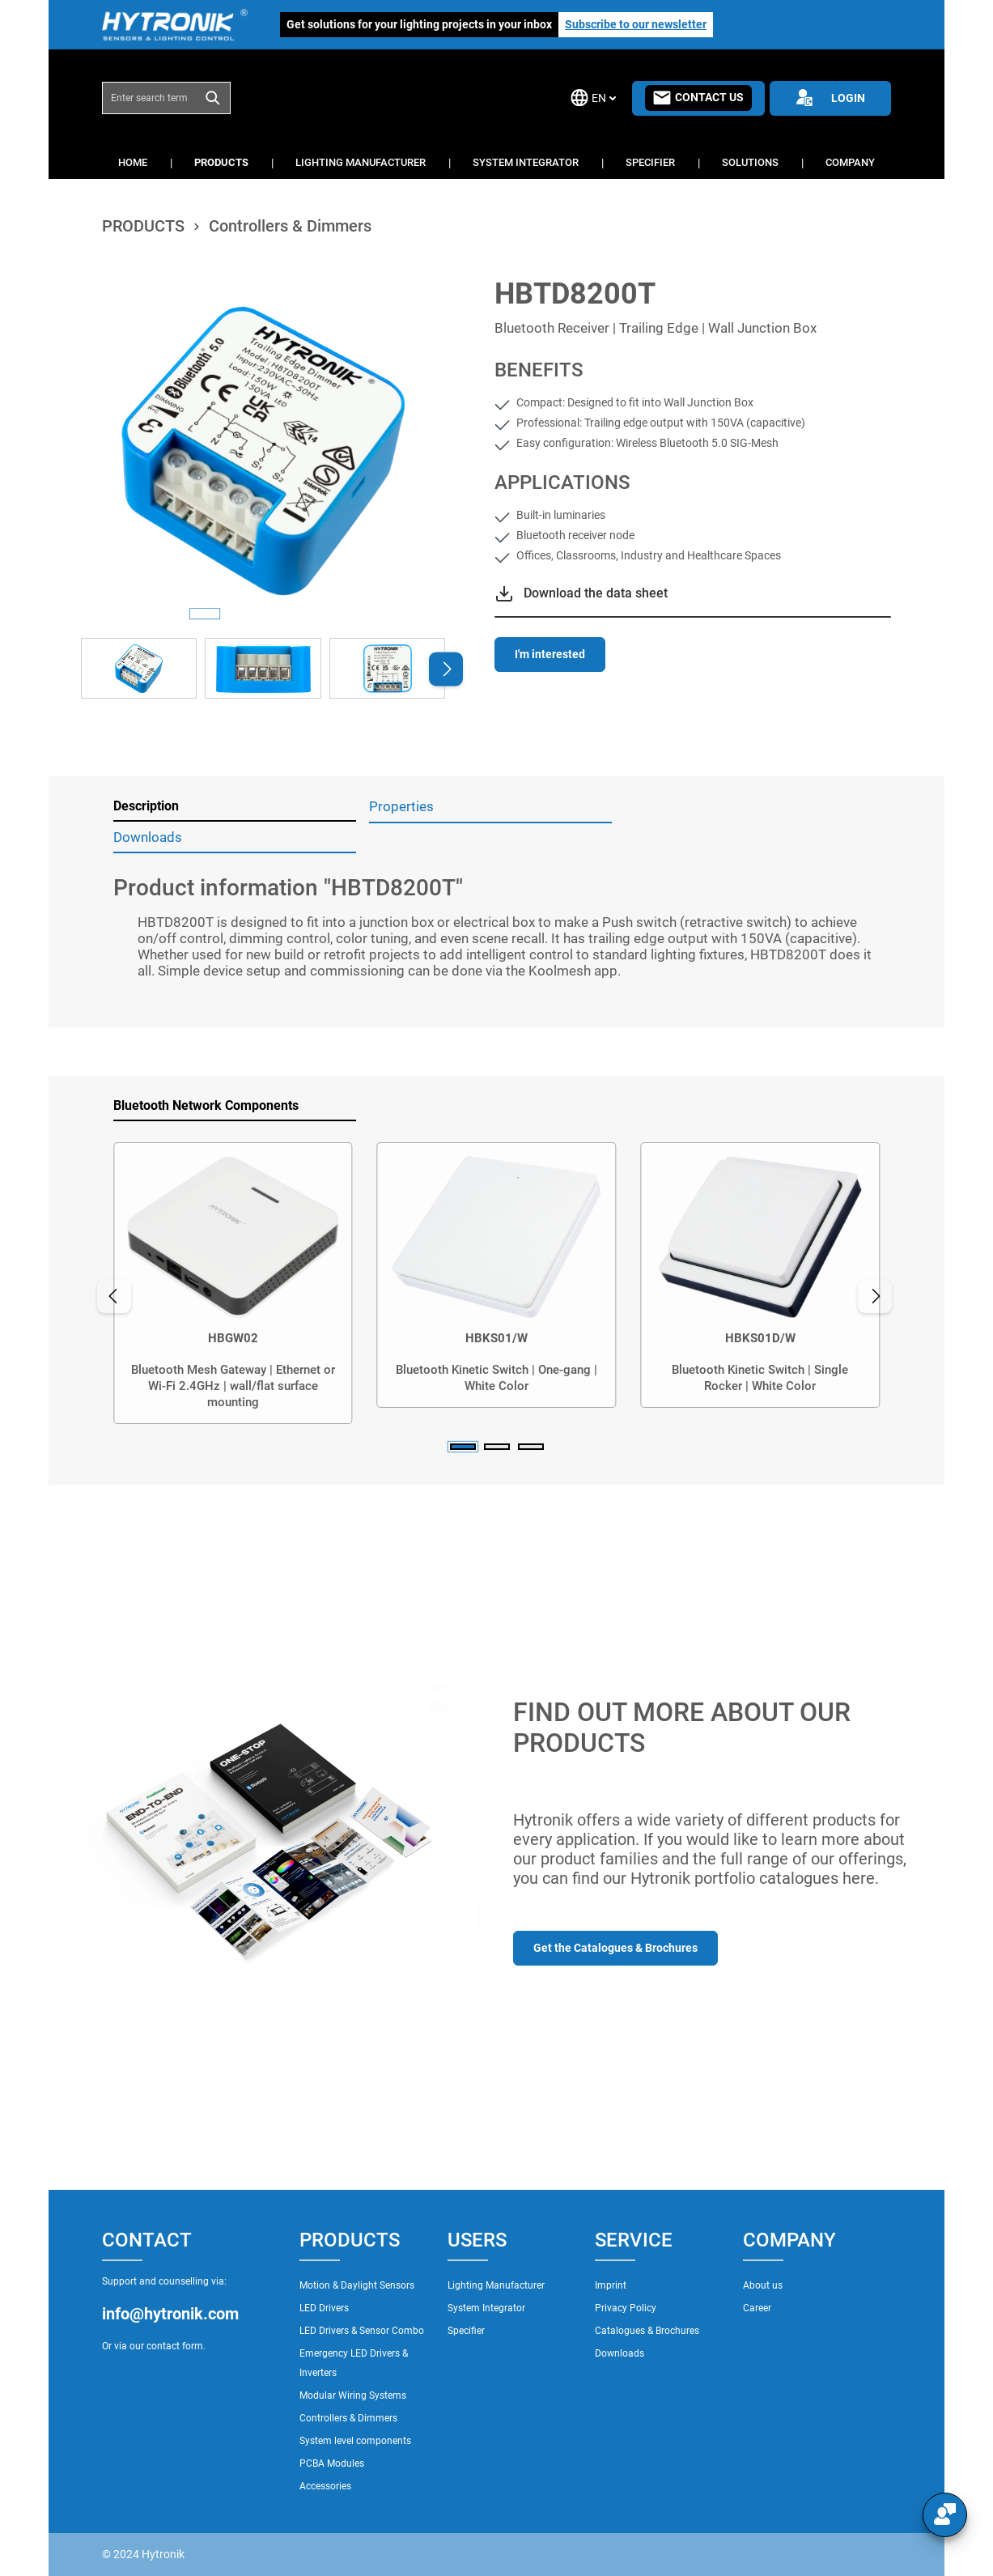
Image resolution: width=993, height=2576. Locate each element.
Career (757, 2308)
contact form (174, 2346)
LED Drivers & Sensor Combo (361, 2330)
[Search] (213, 98)
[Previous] (114, 1296)
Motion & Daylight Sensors (356, 2285)
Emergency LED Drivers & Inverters (353, 2363)
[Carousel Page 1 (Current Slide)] (463, 1446)
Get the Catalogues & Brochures (615, 1947)
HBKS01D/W (760, 1338)
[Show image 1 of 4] (205, 613)
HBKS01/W (496, 1338)
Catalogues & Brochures (647, 2330)
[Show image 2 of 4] (244, 613)
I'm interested (550, 654)
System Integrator (486, 2308)
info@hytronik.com (170, 2313)
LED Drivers (324, 2308)
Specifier (466, 2330)
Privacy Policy (625, 2308)
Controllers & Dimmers (348, 2418)
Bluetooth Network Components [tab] (206, 1105)
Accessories (325, 2486)
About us (763, 2285)
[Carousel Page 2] (497, 1446)
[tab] (234, 807)
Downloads (619, 2353)
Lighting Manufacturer (496, 2285)
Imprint (610, 2285)
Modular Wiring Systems (352, 2395)
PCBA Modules (331, 2463)
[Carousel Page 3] (531, 1446)
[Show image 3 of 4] (282, 613)
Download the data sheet (596, 593)
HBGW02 (233, 1338)
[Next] (446, 669)
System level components (355, 2440)
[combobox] (149, 98)
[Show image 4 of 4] (321, 613)
